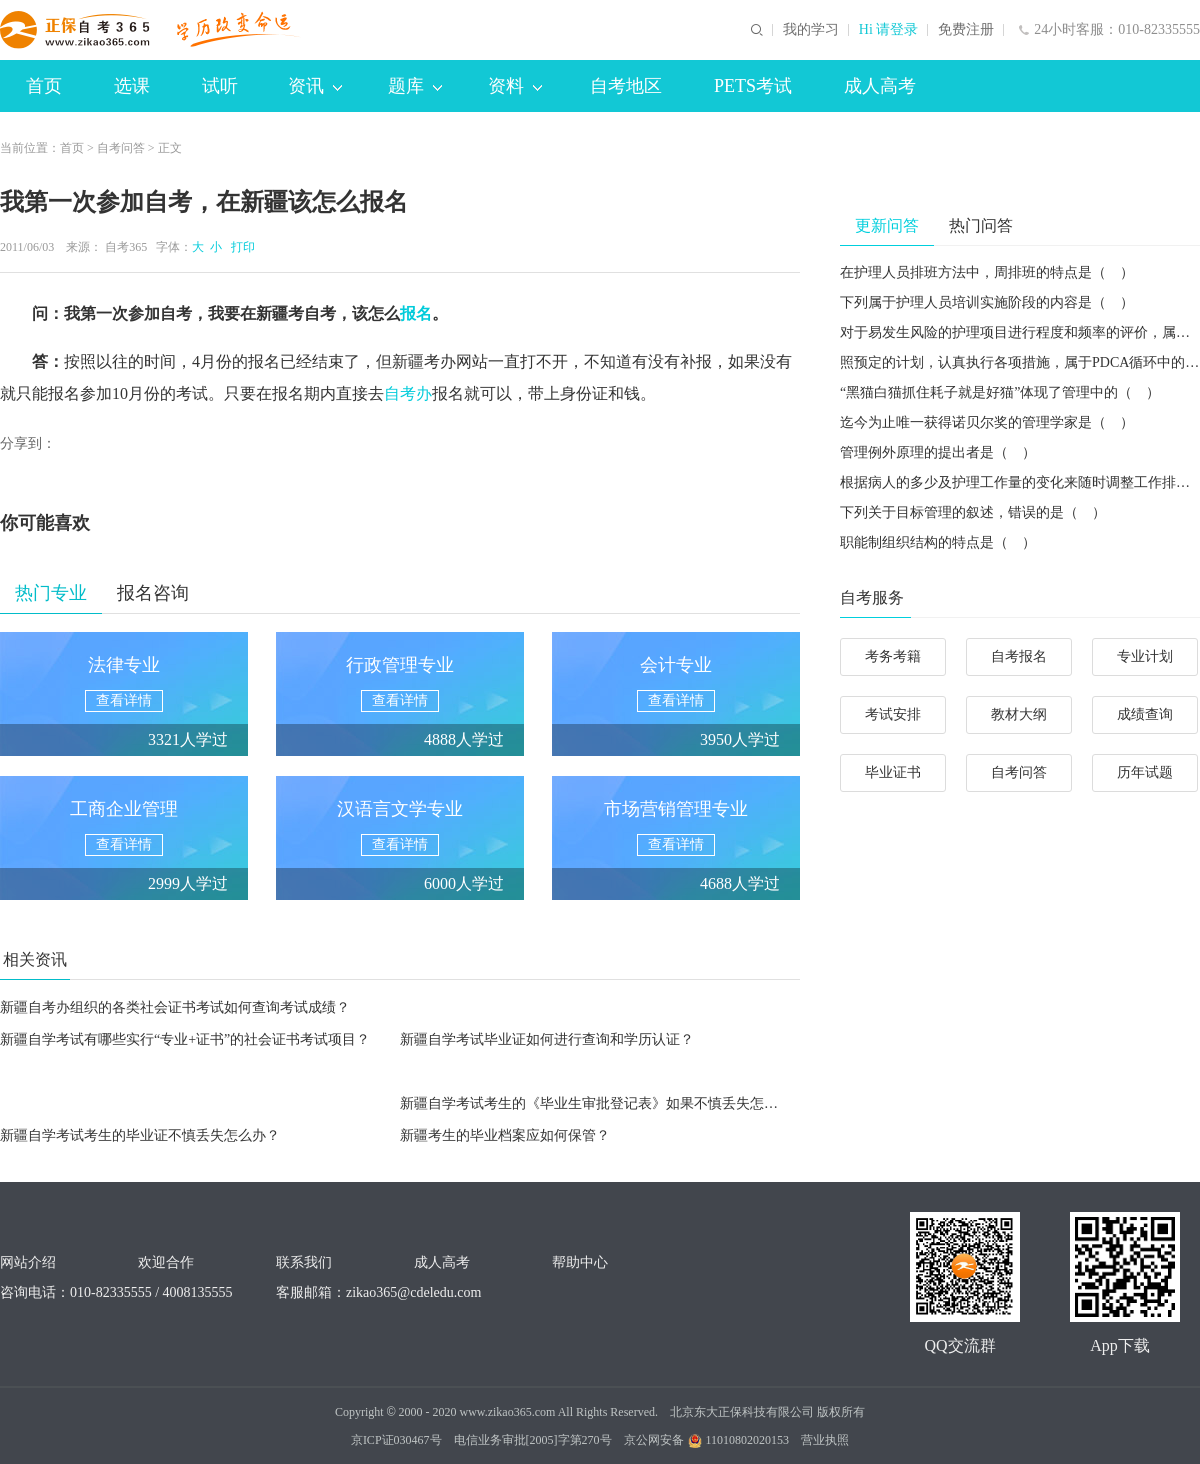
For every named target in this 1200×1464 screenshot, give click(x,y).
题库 (415, 86)
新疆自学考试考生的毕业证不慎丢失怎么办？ (140, 1135)
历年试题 (1145, 772)
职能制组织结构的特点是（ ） (938, 542)
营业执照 (825, 1440)
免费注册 (966, 30)
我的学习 (811, 30)
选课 (132, 86)
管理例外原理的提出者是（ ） (938, 452)
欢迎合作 (166, 1262)
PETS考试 (753, 86)
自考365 (126, 247)
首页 (44, 86)
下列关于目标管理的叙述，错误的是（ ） (973, 512)
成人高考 (880, 86)
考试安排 (893, 714)
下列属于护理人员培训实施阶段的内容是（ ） (987, 302)
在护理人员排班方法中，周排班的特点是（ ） (987, 272)
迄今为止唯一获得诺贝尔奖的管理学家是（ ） (987, 422)
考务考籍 (893, 656)
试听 (220, 86)
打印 (240, 247)
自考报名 (1019, 656)
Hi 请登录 (889, 30)
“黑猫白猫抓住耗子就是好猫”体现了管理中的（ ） (1000, 392)
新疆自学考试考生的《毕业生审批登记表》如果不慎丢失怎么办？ (603, 1103)
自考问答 (121, 148)
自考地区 (626, 86)
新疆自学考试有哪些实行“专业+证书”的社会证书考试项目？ (185, 1039)
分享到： (28, 443)
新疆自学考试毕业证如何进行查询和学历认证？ (547, 1039)
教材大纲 (1019, 714)
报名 (416, 313)
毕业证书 (893, 772)
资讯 (315, 86)
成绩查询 (1145, 714)
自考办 (408, 393)
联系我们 (304, 1262)
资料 (515, 86)
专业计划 (1145, 656)
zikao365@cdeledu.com (413, 1292)
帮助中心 (580, 1262)
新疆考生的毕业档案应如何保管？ (505, 1135)
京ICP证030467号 (396, 1440)
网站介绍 (28, 1262)
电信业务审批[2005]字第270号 (533, 1440)
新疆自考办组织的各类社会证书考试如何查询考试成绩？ (175, 1007)
